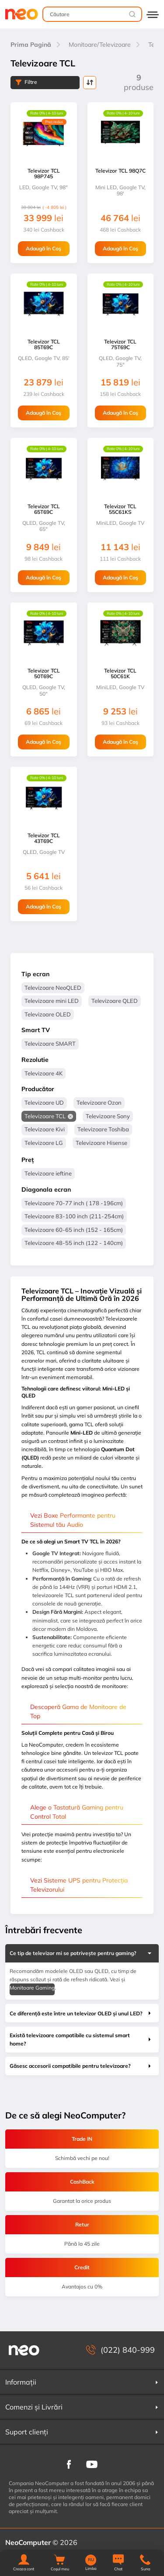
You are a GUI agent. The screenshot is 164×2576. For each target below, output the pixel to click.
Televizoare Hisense (101, 1142)
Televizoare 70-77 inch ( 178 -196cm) (73, 1203)
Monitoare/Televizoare (100, 45)
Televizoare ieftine (48, 1173)
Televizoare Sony (108, 1116)
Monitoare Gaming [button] (32, 1987)
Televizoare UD (44, 1102)
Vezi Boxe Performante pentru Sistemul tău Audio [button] (72, 1520)
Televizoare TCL (45, 1116)
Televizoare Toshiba (103, 1129)
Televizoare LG (43, 1142)
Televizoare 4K (43, 1073)
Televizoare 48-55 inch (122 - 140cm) (73, 1242)
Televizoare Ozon (99, 1102)
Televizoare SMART (50, 1043)
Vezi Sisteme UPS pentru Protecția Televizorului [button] (79, 1884)
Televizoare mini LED (51, 1000)
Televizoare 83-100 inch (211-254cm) (74, 1216)
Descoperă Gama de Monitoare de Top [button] (78, 1711)
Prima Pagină (30, 45)
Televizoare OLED (47, 1014)
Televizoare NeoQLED (52, 987)
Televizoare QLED (114, 1000)
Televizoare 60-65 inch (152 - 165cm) (73, 1229)
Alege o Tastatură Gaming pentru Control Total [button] (76, 1811)
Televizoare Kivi (44, 1129)
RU (91, 2559)
